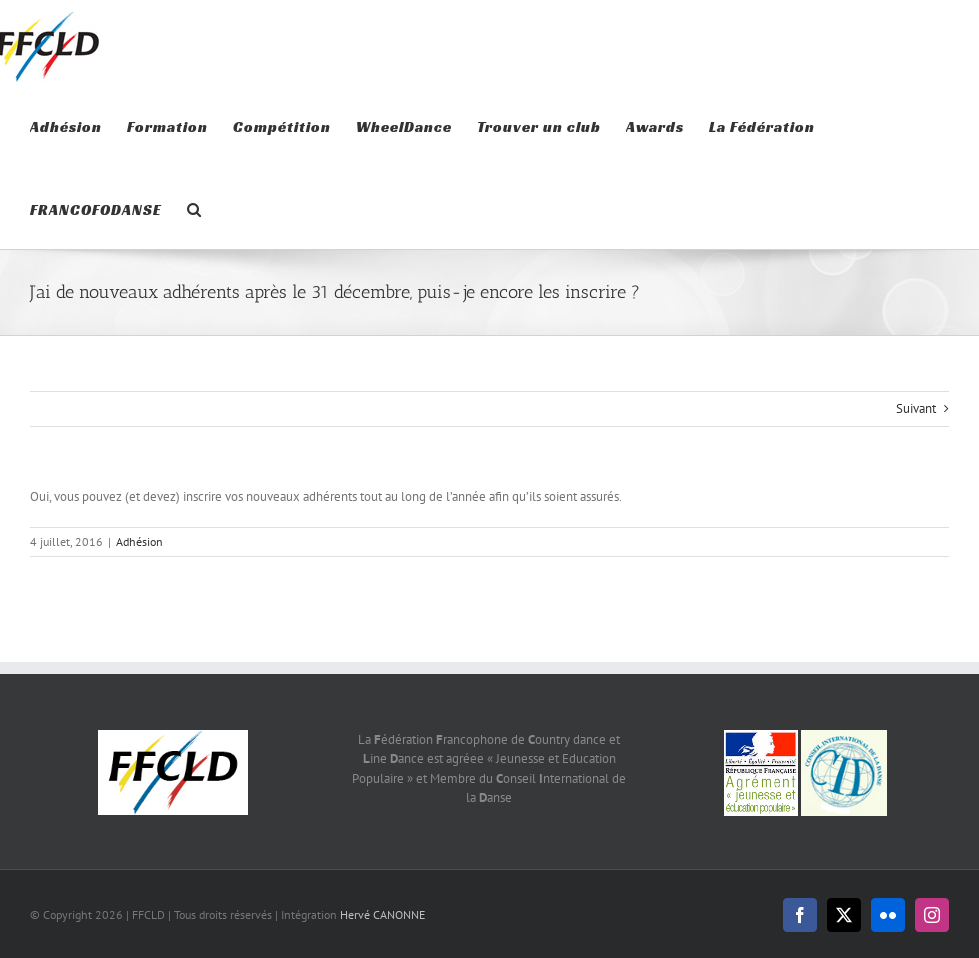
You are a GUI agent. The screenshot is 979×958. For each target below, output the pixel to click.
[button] (194, 207)
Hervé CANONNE (382, 914)
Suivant (916, 408)
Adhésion (139, 541)
